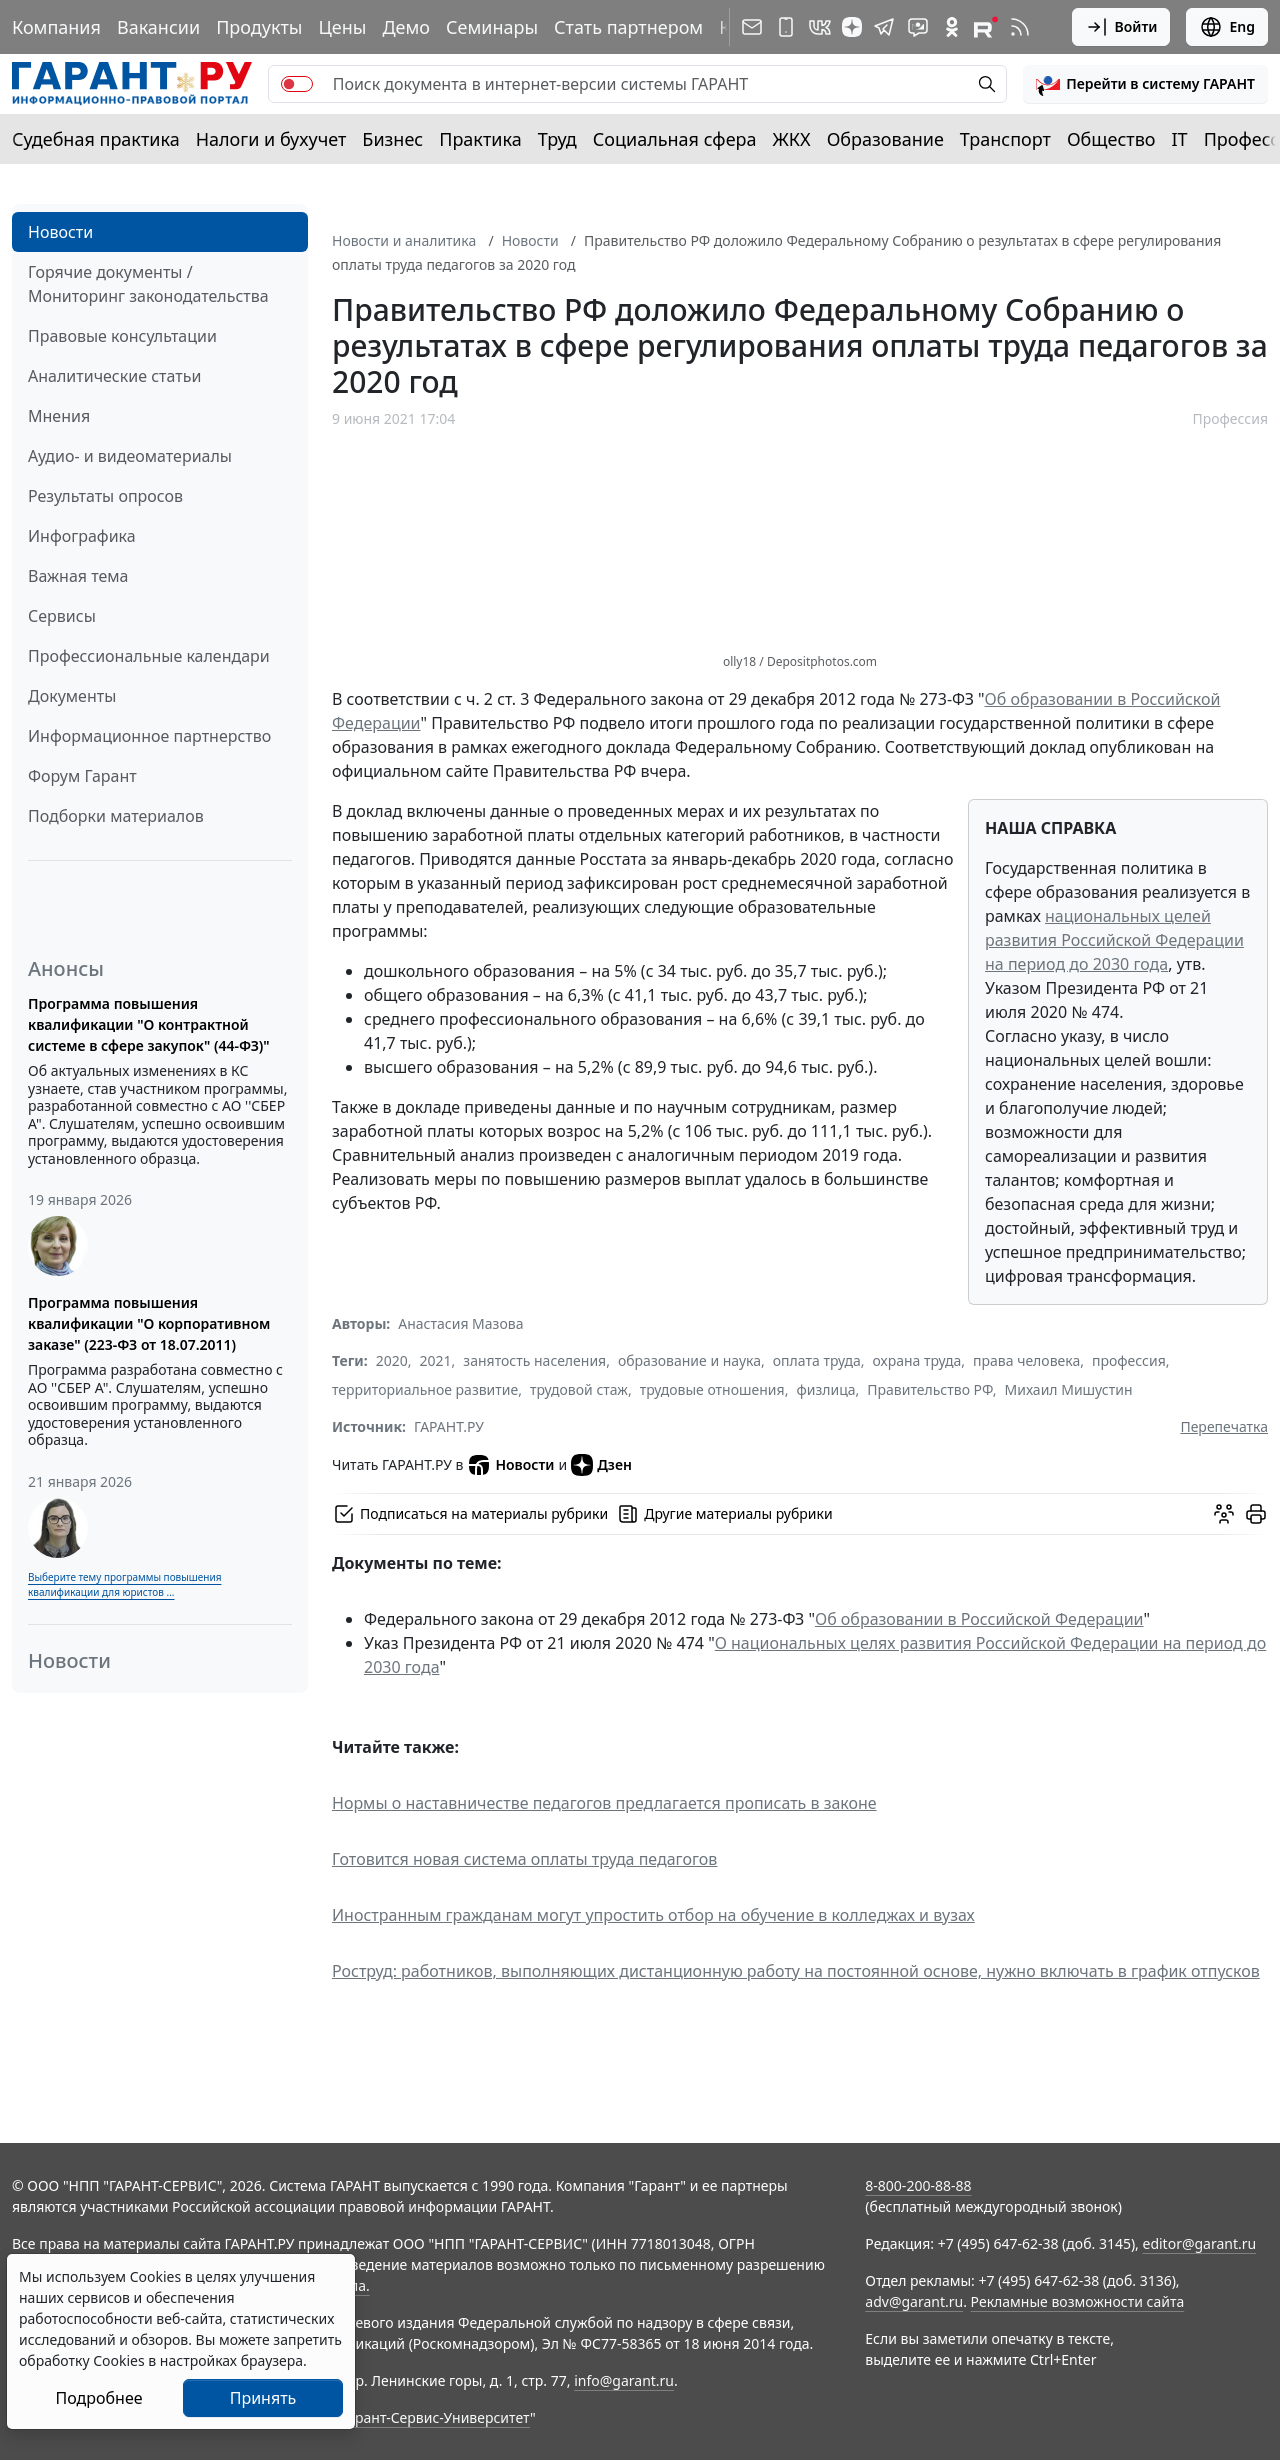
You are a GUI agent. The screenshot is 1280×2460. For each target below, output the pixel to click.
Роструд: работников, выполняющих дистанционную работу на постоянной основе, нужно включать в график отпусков (796, 1971)
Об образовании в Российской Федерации (979, 1619)
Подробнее (98, 2398)
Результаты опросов (105, 496)
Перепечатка (1224, 1426)
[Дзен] (852, 27)
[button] (1145, 84)
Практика (480, 139)
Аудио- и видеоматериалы (130, 456)
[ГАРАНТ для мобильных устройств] (786, 27)
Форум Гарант (82, 776)
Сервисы (62, 616)
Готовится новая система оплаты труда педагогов (524, 1859)
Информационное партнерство (149, 736)
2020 (392, 1360)
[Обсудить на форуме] (1224, 1514)
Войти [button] (1121, 27)
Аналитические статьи (114, 376)
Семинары (492, 27)
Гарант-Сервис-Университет (435, 2417)
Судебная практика (96, 139)
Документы (72, 696)
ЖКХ (792, 139)
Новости (60, 232)
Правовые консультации (122, 336)
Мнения (59, 416)
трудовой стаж (579, 1389)
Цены (342, 27)
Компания (56, 27)
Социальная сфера (675, 139)
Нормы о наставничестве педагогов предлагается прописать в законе (604, 1803)
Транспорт (1005, 139)
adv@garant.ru (914, 2301)
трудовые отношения (712, 1389)
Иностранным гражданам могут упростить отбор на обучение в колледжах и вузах (653, 1915)
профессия (1129, 1360)
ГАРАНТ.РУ (449, 1426)
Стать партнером (628, 27)
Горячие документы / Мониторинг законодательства (148, 284)
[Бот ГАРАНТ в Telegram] (918, 27)
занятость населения (534, 1360)
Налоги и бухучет (271, 139)
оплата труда (817, 1360)
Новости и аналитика (404, 240)
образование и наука (689, 1360)
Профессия (1230, 418)
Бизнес (392, 139)
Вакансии (158, 27)
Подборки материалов (116, 816)
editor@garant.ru (1200, 2243)
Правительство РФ (930, 1389)
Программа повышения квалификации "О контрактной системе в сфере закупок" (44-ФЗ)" (149, 1024)
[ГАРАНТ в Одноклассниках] (952, 27)
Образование (885, 139)
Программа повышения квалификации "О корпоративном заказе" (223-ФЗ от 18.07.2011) (149, 1323)
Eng (1227, 27)
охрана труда (916, 1360)
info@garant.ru (624, 2380)
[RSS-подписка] (1020, 27)
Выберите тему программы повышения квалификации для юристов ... (124, 1584)
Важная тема (78, 576)
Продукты (259, 27)
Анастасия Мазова (460, 1323)
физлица (825, 1389)
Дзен (601, 1465)
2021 (436, 1360)
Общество (1111, 139)
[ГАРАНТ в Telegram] (884, 27)
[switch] (297, 84)
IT (1180, 139)
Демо (406, 27)
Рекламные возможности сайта (1078, 2301)
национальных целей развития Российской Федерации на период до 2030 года (1114, 940)
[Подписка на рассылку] (752, 27)
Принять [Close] (263, 2398)
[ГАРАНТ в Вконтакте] (820, 27)
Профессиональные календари (149, 656)
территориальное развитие (425, 1389)
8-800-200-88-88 (918, 2185)
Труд (557, 139)
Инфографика (82, 536)
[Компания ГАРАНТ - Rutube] (986, 27)
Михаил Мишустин (1069, 1389)
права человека (1026, 1360)
